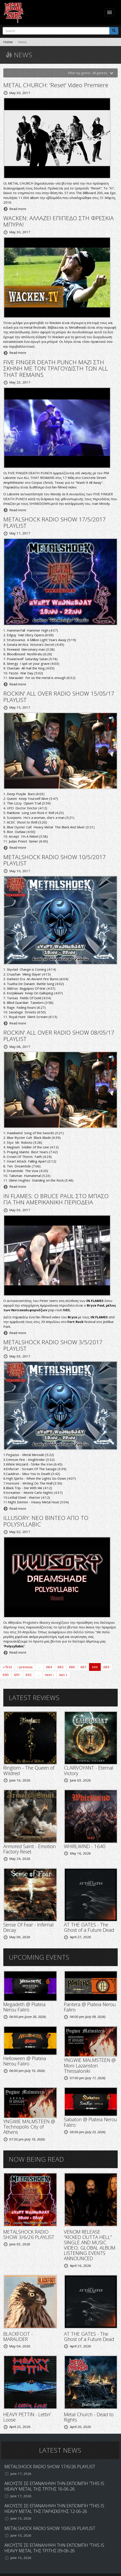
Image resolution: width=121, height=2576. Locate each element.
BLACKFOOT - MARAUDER (18, 2336)
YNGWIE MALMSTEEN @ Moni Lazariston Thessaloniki (90, 2065)
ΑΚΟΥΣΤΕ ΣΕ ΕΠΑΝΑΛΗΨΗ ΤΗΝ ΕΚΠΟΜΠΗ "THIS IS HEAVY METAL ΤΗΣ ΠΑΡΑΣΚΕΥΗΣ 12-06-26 (54, 2508)
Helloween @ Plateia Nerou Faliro (24, 2061)
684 (49, 1667)
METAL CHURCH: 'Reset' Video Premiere (55, 85)
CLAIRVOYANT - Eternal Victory (88, 1770)
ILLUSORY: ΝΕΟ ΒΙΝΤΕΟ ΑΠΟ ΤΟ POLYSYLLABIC (45, 1521)
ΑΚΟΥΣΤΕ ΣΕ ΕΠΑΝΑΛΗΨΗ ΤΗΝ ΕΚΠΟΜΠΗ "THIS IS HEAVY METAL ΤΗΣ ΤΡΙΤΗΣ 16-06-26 (54, 2486)
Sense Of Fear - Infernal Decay (28, 1927)
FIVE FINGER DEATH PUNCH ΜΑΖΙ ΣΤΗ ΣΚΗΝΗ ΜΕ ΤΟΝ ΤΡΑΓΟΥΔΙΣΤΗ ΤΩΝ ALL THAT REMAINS (55, 368)
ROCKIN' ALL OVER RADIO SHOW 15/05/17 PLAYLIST (58, 696)
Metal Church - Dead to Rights (89, 2417)
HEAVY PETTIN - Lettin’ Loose (27, 2417)
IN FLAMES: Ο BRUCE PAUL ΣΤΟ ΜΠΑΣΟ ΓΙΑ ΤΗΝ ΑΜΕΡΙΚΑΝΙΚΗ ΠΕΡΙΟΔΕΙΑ (56, 1199)
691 (17, 1674)
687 (83, 1667)
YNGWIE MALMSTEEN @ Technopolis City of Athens (29, 2126)
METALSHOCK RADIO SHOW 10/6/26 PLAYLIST (49, 2528)
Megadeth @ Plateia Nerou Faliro (24, 2007)
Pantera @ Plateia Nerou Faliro (90, 2007)
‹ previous (25, 1667)
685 (60, 1667)
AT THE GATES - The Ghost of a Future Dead (89, 1927)
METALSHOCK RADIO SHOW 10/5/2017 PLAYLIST (54, 860)
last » (63, 1674)
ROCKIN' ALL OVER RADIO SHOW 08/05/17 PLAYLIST (58, 1035)
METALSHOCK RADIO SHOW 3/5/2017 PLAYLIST (52, 1345)
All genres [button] (103, 73)
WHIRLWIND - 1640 (85, 1846)
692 (29, 1674)
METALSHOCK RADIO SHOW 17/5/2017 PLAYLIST (54, 522)
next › (49, 1674)
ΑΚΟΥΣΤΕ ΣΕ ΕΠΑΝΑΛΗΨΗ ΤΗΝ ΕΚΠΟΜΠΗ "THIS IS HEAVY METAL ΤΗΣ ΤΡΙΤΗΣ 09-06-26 (54, 2548)
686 (72, 1667)
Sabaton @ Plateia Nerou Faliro (90, 2122)
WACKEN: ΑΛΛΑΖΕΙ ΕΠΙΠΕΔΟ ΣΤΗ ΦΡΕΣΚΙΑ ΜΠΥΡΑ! (58, 221)
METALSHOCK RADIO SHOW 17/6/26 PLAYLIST (49, 2467)
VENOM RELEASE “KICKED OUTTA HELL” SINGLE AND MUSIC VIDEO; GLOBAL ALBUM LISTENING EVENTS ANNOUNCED (89, 2245)
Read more (17, 208)
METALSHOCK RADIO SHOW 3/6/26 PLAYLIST (28, 2234)
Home (8, 42)
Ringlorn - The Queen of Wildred (28, 1770)
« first (7, 1667)
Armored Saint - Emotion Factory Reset (29, 1849)
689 (106, 1667)
